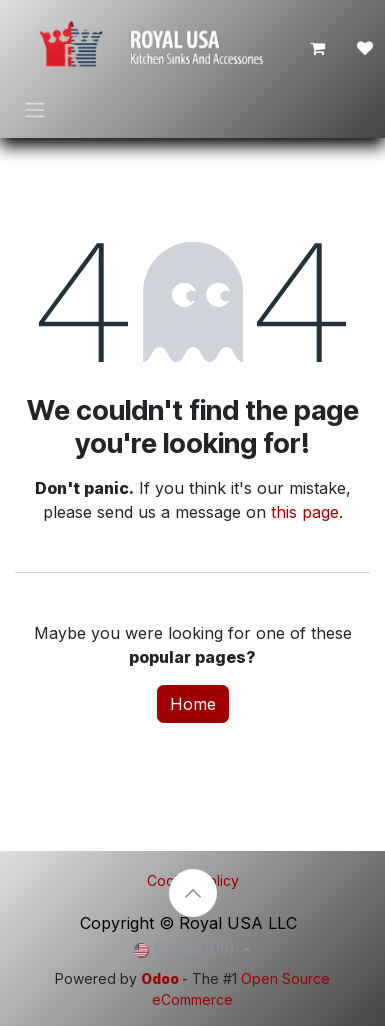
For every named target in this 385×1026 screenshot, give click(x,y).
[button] (193, 893)
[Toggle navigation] (35, 109)
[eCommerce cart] (317, 48)
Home (193, 704)
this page (305, 512)
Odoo (161, 978)
